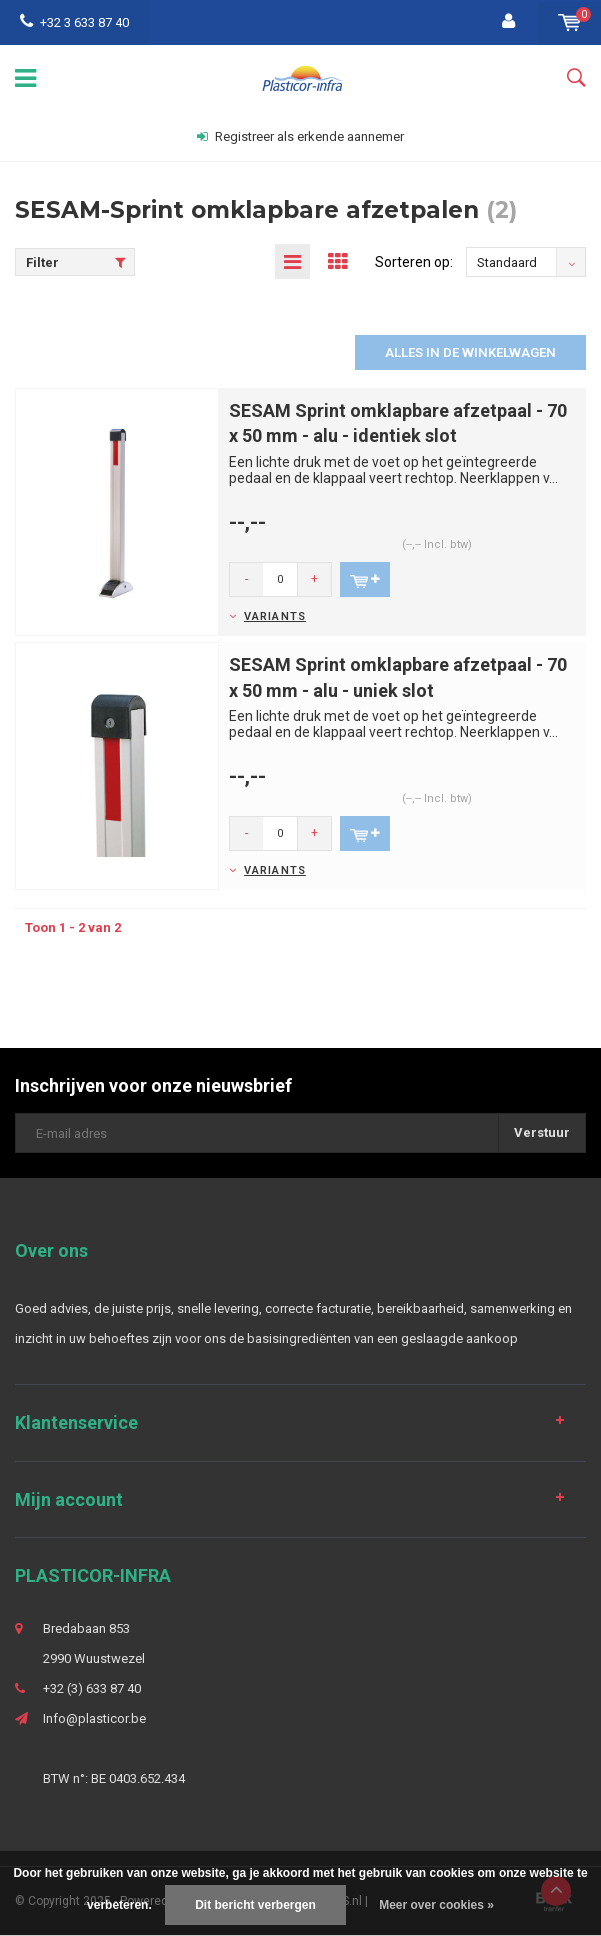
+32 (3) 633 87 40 (92, 1688)
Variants (275, 616)
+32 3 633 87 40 (74, 22)
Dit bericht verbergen (255, 1905)
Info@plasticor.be (94, 1718)
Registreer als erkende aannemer (300, 136)
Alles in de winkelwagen (470, 352)
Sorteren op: (414, 262)
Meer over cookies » (436, 1905)
